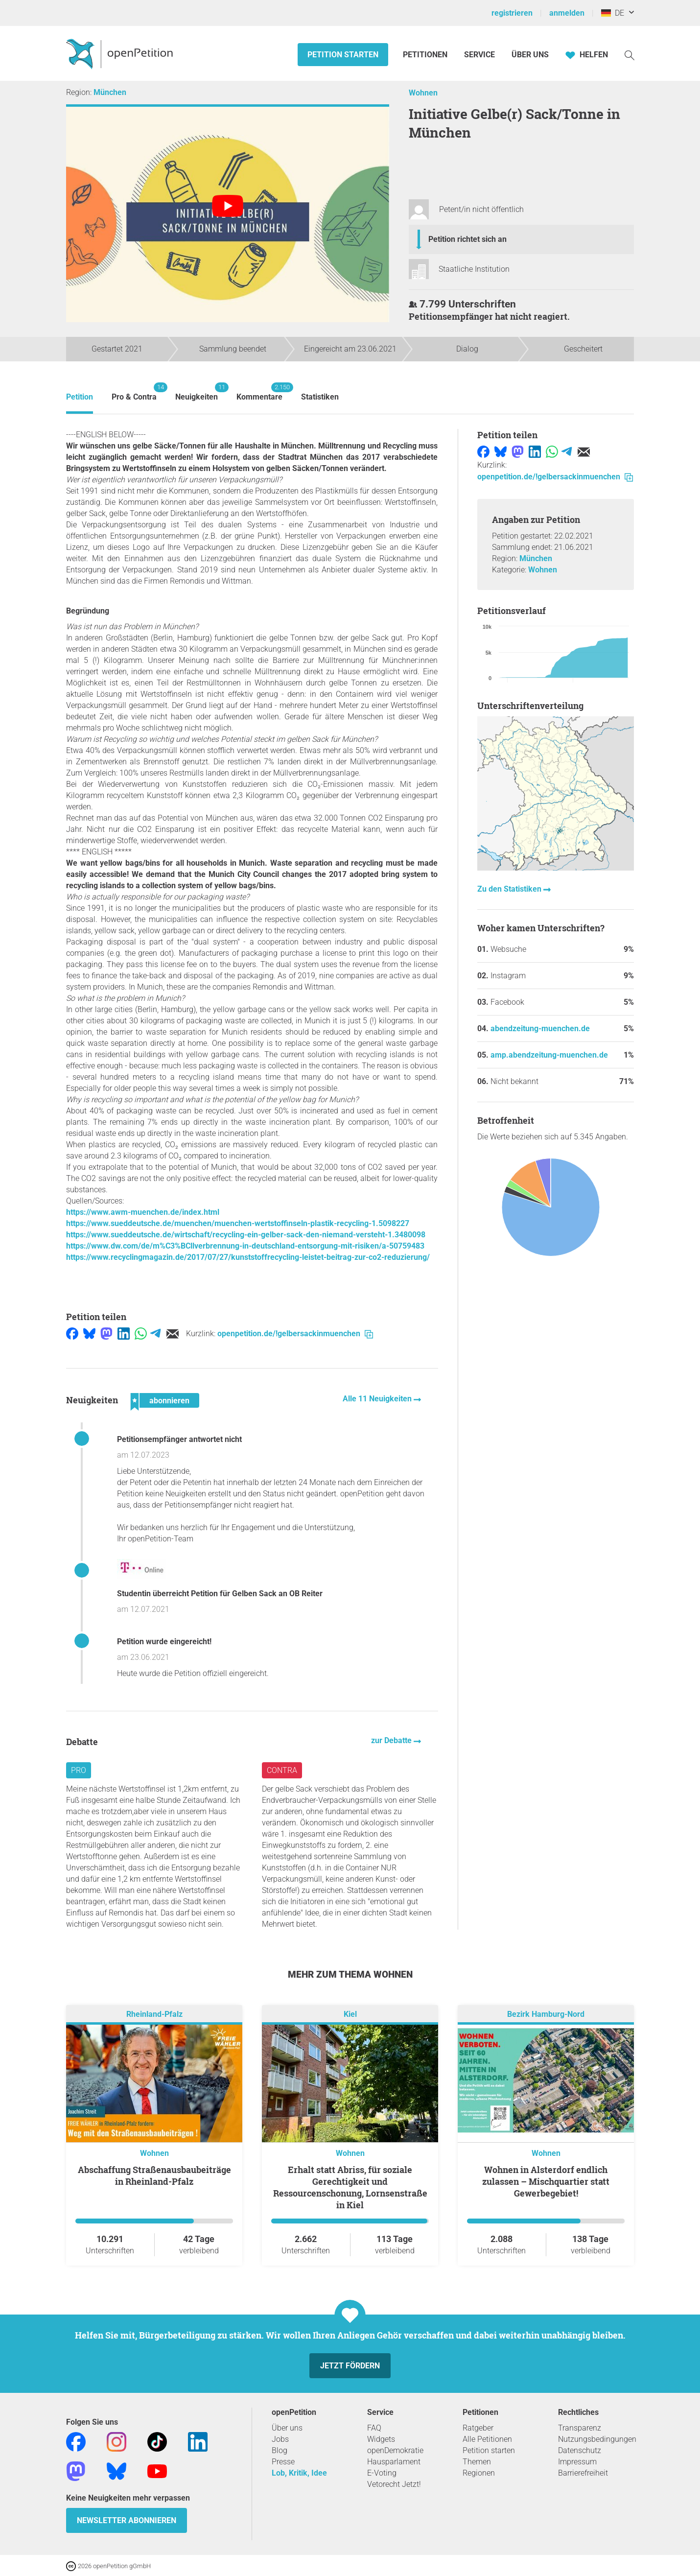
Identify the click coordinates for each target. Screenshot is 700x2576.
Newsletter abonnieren (126, 2520)
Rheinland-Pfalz (154, 2014)
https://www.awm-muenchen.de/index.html (142, 1212)
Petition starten (342, 54)
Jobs (280, 2439)
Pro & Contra (134, 392)
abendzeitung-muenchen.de (540, 1028)
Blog (279, 2450)
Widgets (381, 2439)
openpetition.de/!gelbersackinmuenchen (295, 1333)
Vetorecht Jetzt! (394, 2484)
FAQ (374, 2428)
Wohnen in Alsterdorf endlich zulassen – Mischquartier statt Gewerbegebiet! (545, 2181)
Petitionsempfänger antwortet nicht (179, 1439)
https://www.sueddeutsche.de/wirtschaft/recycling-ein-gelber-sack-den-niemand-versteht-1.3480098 (245, 1234)
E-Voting (382, 2473)
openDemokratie (395, 2450)
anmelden (566, 13)
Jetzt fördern (350, 2365)
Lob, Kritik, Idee (299, 2473)
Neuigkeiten (196, 392)
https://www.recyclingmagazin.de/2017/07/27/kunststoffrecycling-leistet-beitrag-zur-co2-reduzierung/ (248, 1257)
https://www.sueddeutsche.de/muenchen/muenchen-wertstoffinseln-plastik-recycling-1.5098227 (237, 1223)
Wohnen (423, 92)
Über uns (287, 2428)
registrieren (512, 13)
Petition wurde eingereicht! (164, 1641)
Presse (283, 2461)
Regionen (479, 2473)
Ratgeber (478, 2428)
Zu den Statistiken (510, 889)
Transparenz (579, 2428)
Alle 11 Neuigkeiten (378, 1398)
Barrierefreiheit (583, 2473)
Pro (78, 1770)
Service (479, 54)
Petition (79, 397)
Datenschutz (579, 2450)
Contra (282, 1770)
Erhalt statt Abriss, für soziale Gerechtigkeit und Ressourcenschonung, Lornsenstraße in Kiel (350, 2187)
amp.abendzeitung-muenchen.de (549, 1055)
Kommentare (259, 392)
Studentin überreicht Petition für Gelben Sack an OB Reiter (220, 1593)
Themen (477, 2461)
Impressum (577, 2461)
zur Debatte (392, 1740)
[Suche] (629, 54)
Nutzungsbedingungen (597, 2439)
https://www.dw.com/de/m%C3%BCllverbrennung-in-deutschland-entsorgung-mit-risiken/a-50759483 (245, 1246)
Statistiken (320, 397)
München (109, 92)
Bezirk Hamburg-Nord (545, 2014)
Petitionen (426, 54)
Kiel (350, 2014)
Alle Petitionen (487, 2439)
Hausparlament (393, 2461)
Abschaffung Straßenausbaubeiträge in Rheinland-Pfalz (154, 2175)
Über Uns (530, 54)
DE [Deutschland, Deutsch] (612, 13)
